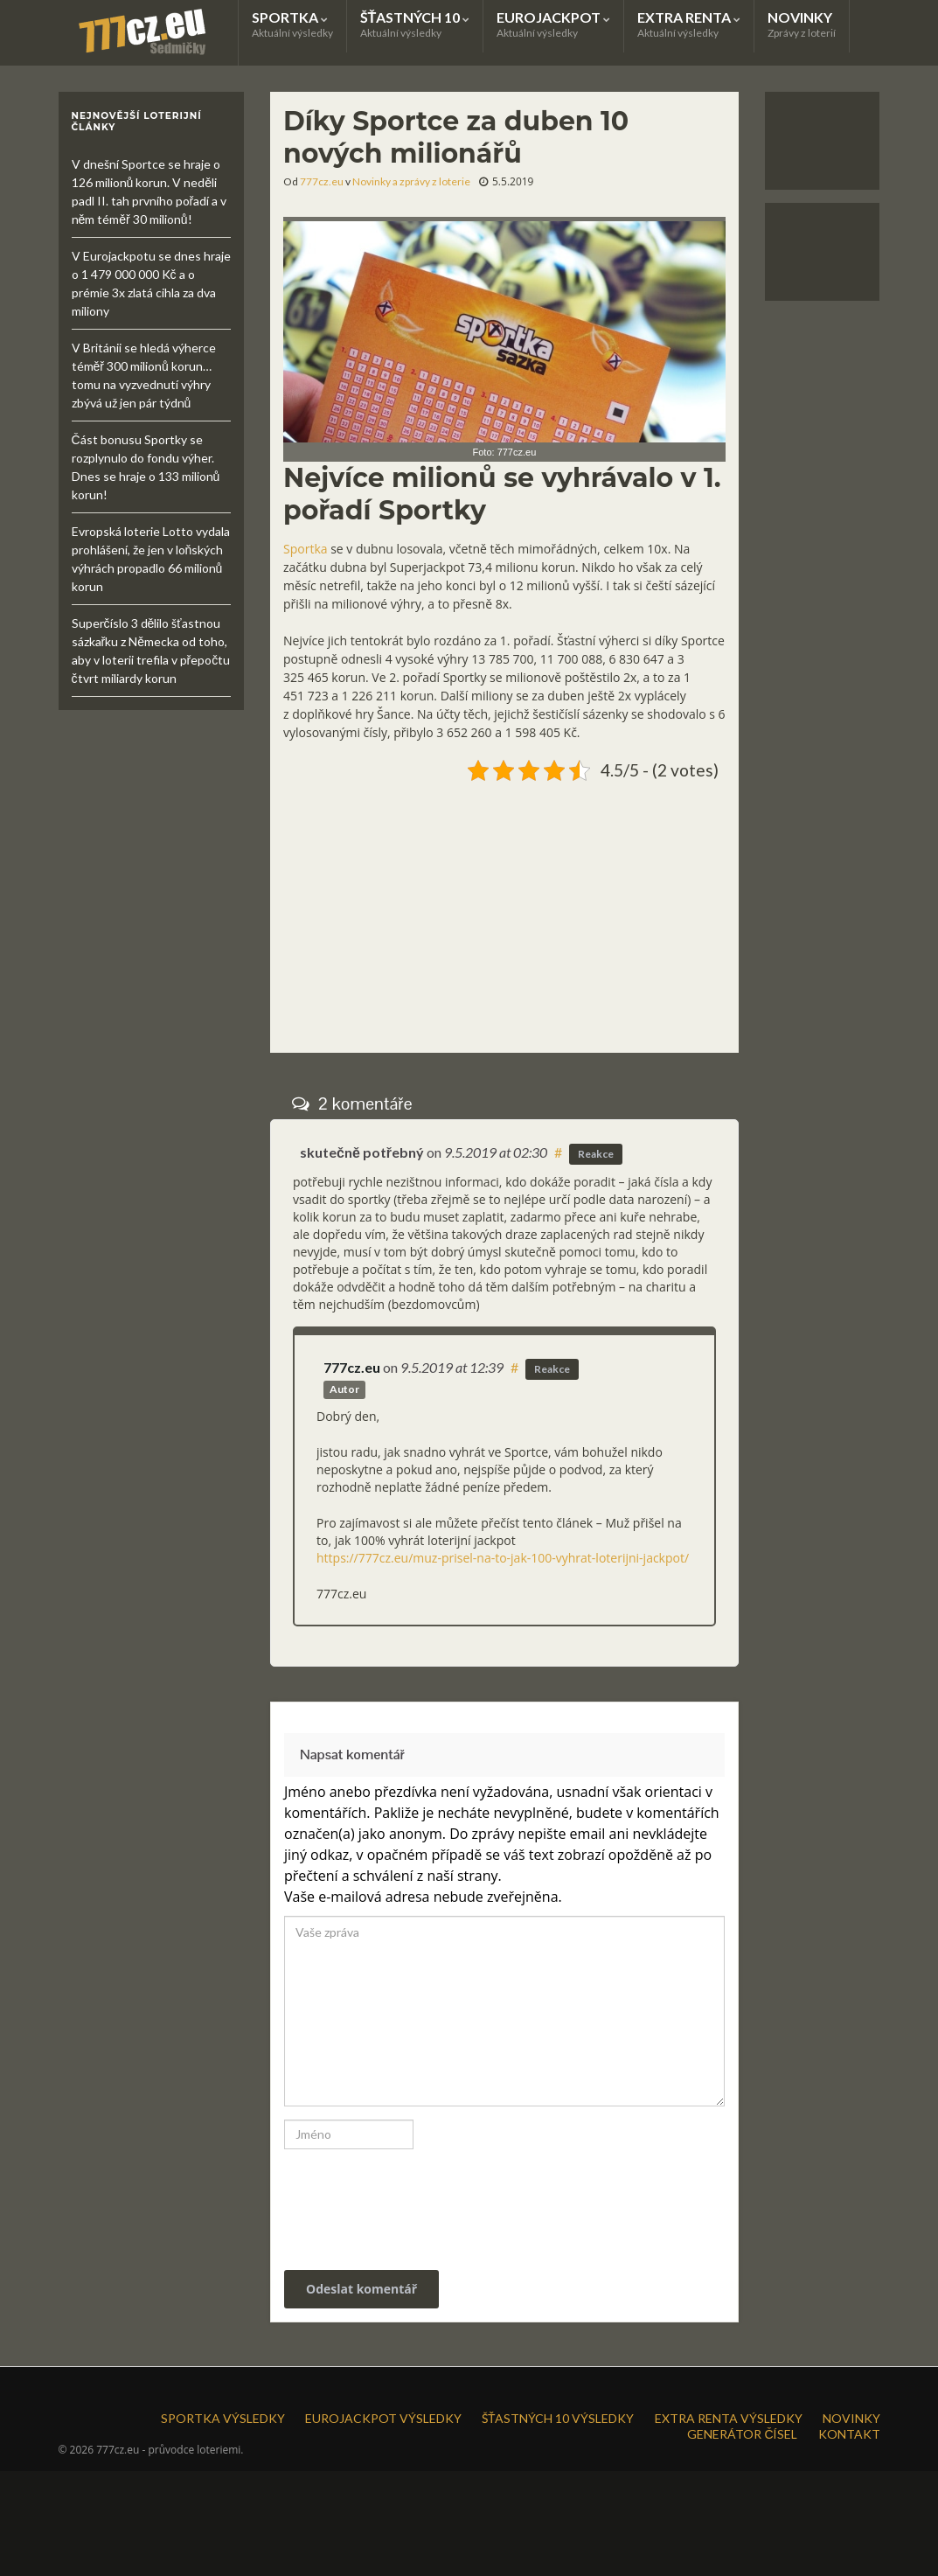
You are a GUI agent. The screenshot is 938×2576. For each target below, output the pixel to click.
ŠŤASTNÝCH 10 (415, 24)
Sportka (305, 548)
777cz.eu (322, 181)
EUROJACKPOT (553, 24)
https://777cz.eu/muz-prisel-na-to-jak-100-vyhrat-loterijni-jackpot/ (502, 1557)
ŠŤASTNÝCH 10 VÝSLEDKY (558, 2418)
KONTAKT (849, 2433)
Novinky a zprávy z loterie (411, 181)
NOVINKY (802, 24)
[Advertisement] (504, 910)
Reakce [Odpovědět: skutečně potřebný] (596, 1153)
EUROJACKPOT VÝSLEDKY (383, 2418)
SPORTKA (292, 24)
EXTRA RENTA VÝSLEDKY (729, 2418)
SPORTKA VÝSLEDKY (223, 2418)
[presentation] (403, 2200)
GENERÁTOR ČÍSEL (742, 2433)
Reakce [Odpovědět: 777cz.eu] (552, 1368)
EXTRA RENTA (688, 24)
